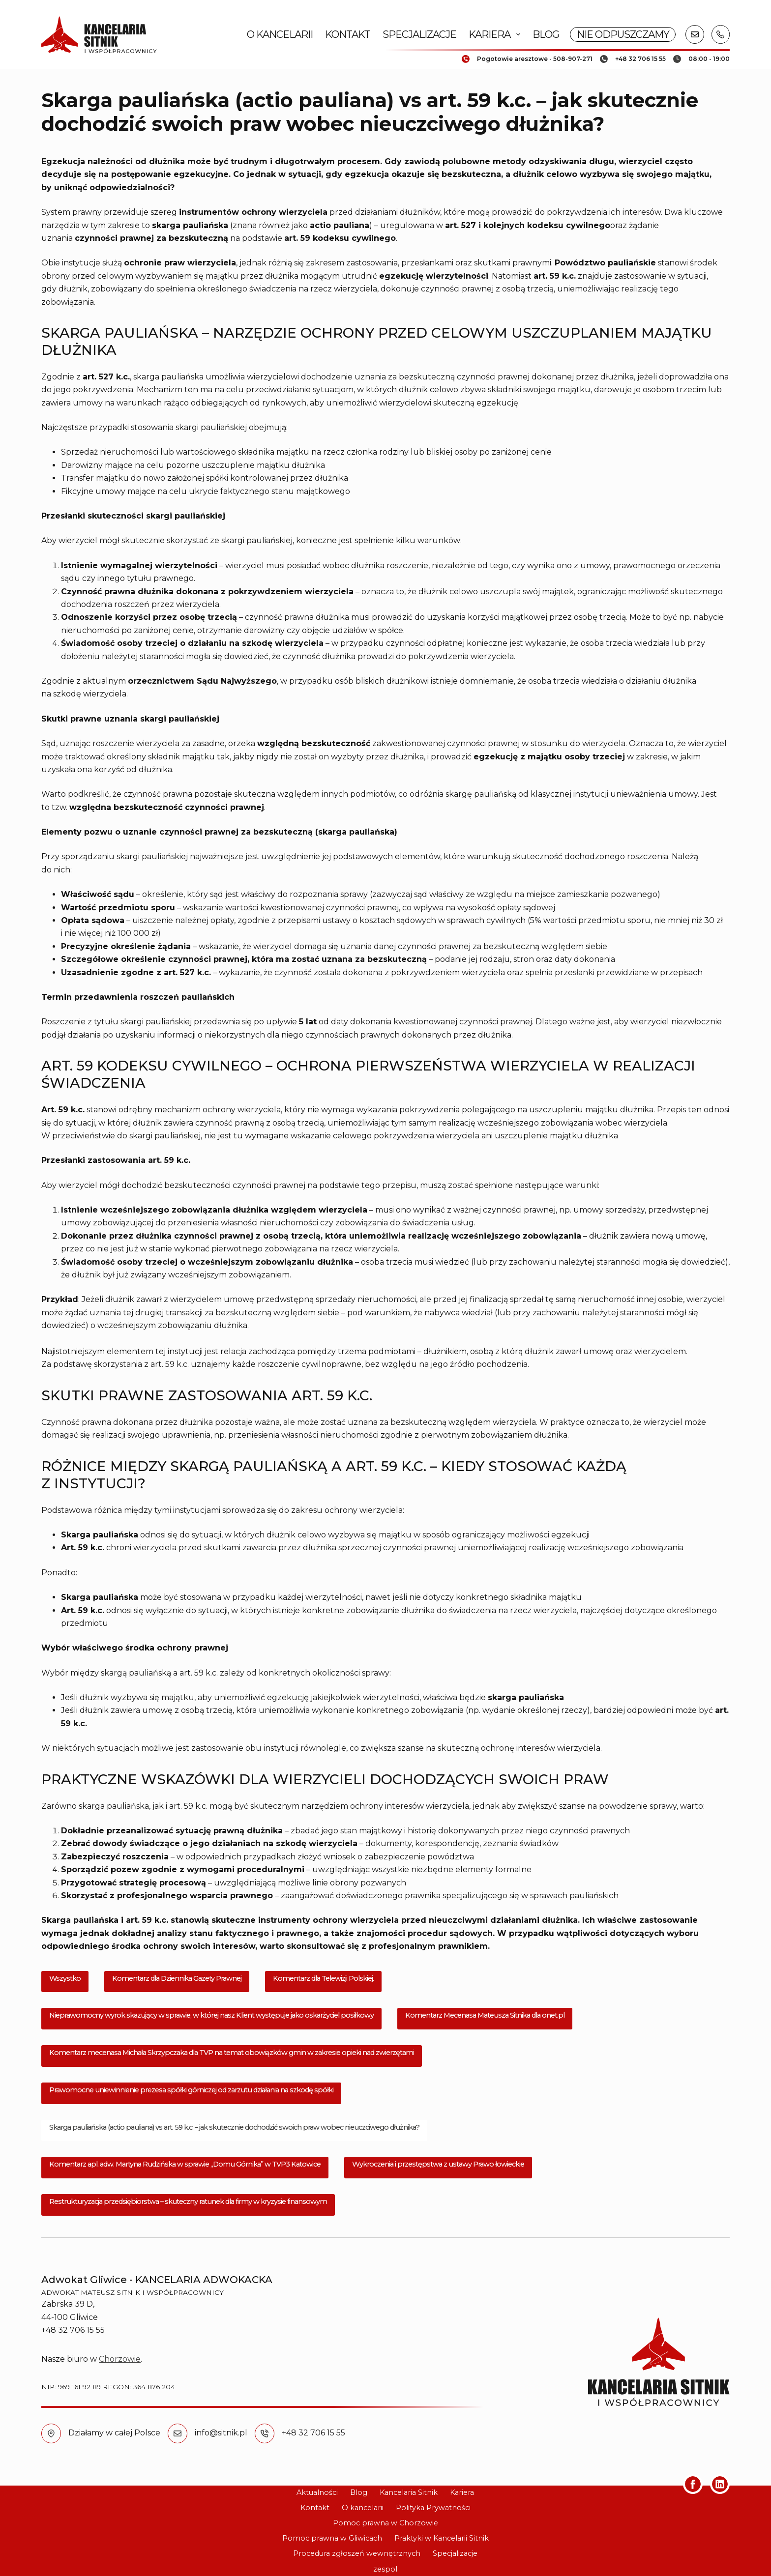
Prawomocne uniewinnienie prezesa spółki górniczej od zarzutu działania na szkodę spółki (191, 2089)
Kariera (496, 34)
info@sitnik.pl (221, 2432)
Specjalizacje (419, 34)
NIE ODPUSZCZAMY (623, 34)
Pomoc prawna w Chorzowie (385, 2522)
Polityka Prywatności (433, 2507)
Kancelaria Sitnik (409, 2492)
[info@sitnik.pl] (177, 2433)
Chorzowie (120, 2359)
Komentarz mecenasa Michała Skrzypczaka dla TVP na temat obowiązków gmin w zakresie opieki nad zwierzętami (231, 2052)
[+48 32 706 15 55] (264, 2433)
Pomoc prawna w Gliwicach (332, 2538)
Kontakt (347, 34)
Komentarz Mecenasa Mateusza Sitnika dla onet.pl (484, 2015)
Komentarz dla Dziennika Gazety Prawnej (176, 1978)
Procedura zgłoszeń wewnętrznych (356, 2553)
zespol (385, 2569)
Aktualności (317, 2492)
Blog (546, 34)
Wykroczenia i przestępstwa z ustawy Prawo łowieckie (438, 2164)
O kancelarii (280, 34)
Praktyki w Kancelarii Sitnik (441, 2538)
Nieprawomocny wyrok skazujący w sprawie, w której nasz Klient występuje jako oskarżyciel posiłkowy (211, 2015)
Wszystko (65, 1978)
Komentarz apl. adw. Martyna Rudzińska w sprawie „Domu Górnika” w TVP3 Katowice (185, 2164)
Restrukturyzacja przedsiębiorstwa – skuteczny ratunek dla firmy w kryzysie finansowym (188, 2201)
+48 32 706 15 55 (313, 2432)
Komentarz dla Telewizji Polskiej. (323, 1978)
